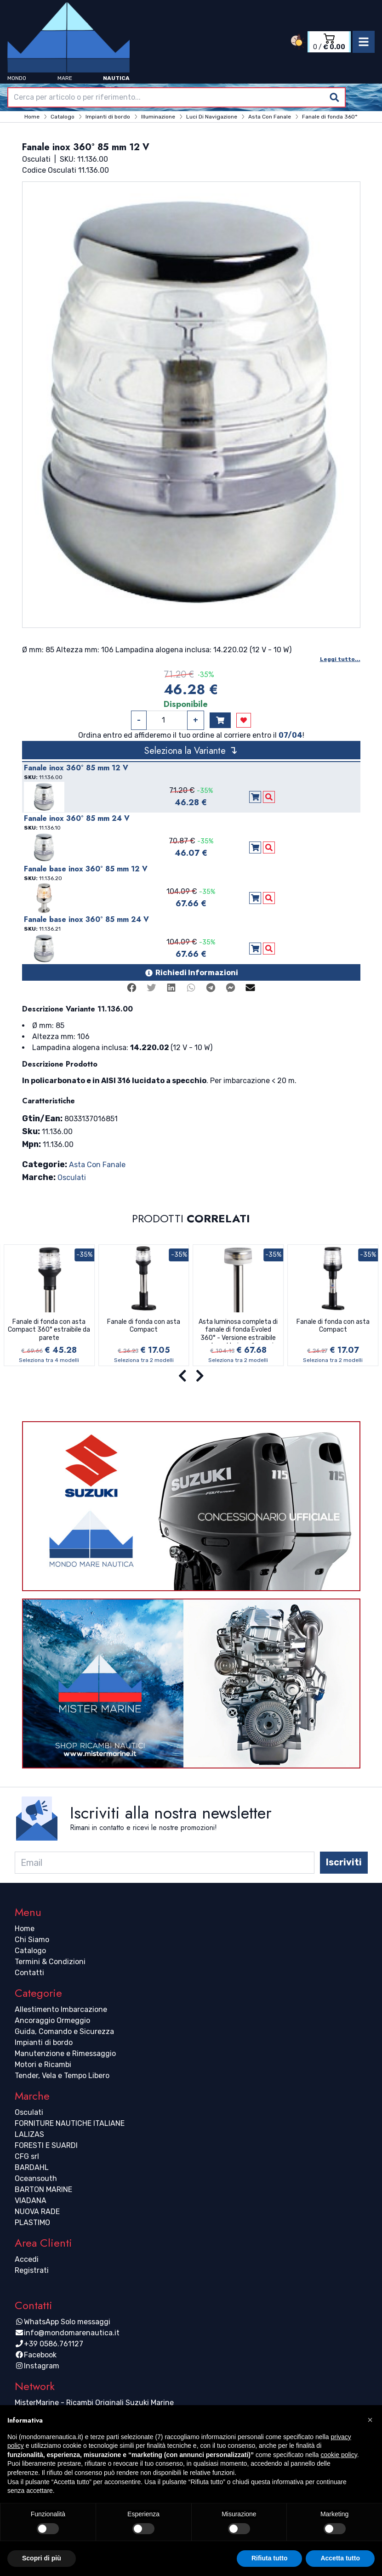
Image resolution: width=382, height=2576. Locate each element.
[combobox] (176, 97)
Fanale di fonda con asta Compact (143, 1326)
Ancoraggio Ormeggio (52, 2020)
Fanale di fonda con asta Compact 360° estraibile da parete (49, 1330)
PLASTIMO (32, 2222)
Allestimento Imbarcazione (61, 2009)
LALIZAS (29, 2134)
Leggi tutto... (340, 659)
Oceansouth (36, 2178)
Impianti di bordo (44, 2042)
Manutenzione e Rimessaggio (65, 2053)
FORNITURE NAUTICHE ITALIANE (70, 2123)
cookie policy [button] (339, 2454)
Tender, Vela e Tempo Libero (62, 2075)
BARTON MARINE (43, 2189)
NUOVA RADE (37, 2211)
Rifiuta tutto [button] (269, 2558)
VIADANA (30, 2200)
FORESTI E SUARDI (46, 2145)
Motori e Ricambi (43, 2064)
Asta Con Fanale (97, 1164)
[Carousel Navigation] (191, 1376)
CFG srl (27, 2156)
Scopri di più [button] (41, 2558)
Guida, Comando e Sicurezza (64, 2031)
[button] (370, 2419)
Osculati (71, 1177)
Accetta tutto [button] (340, 2558)
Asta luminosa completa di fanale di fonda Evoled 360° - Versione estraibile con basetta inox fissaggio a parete (238, 1331)
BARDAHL (32, 2167)
